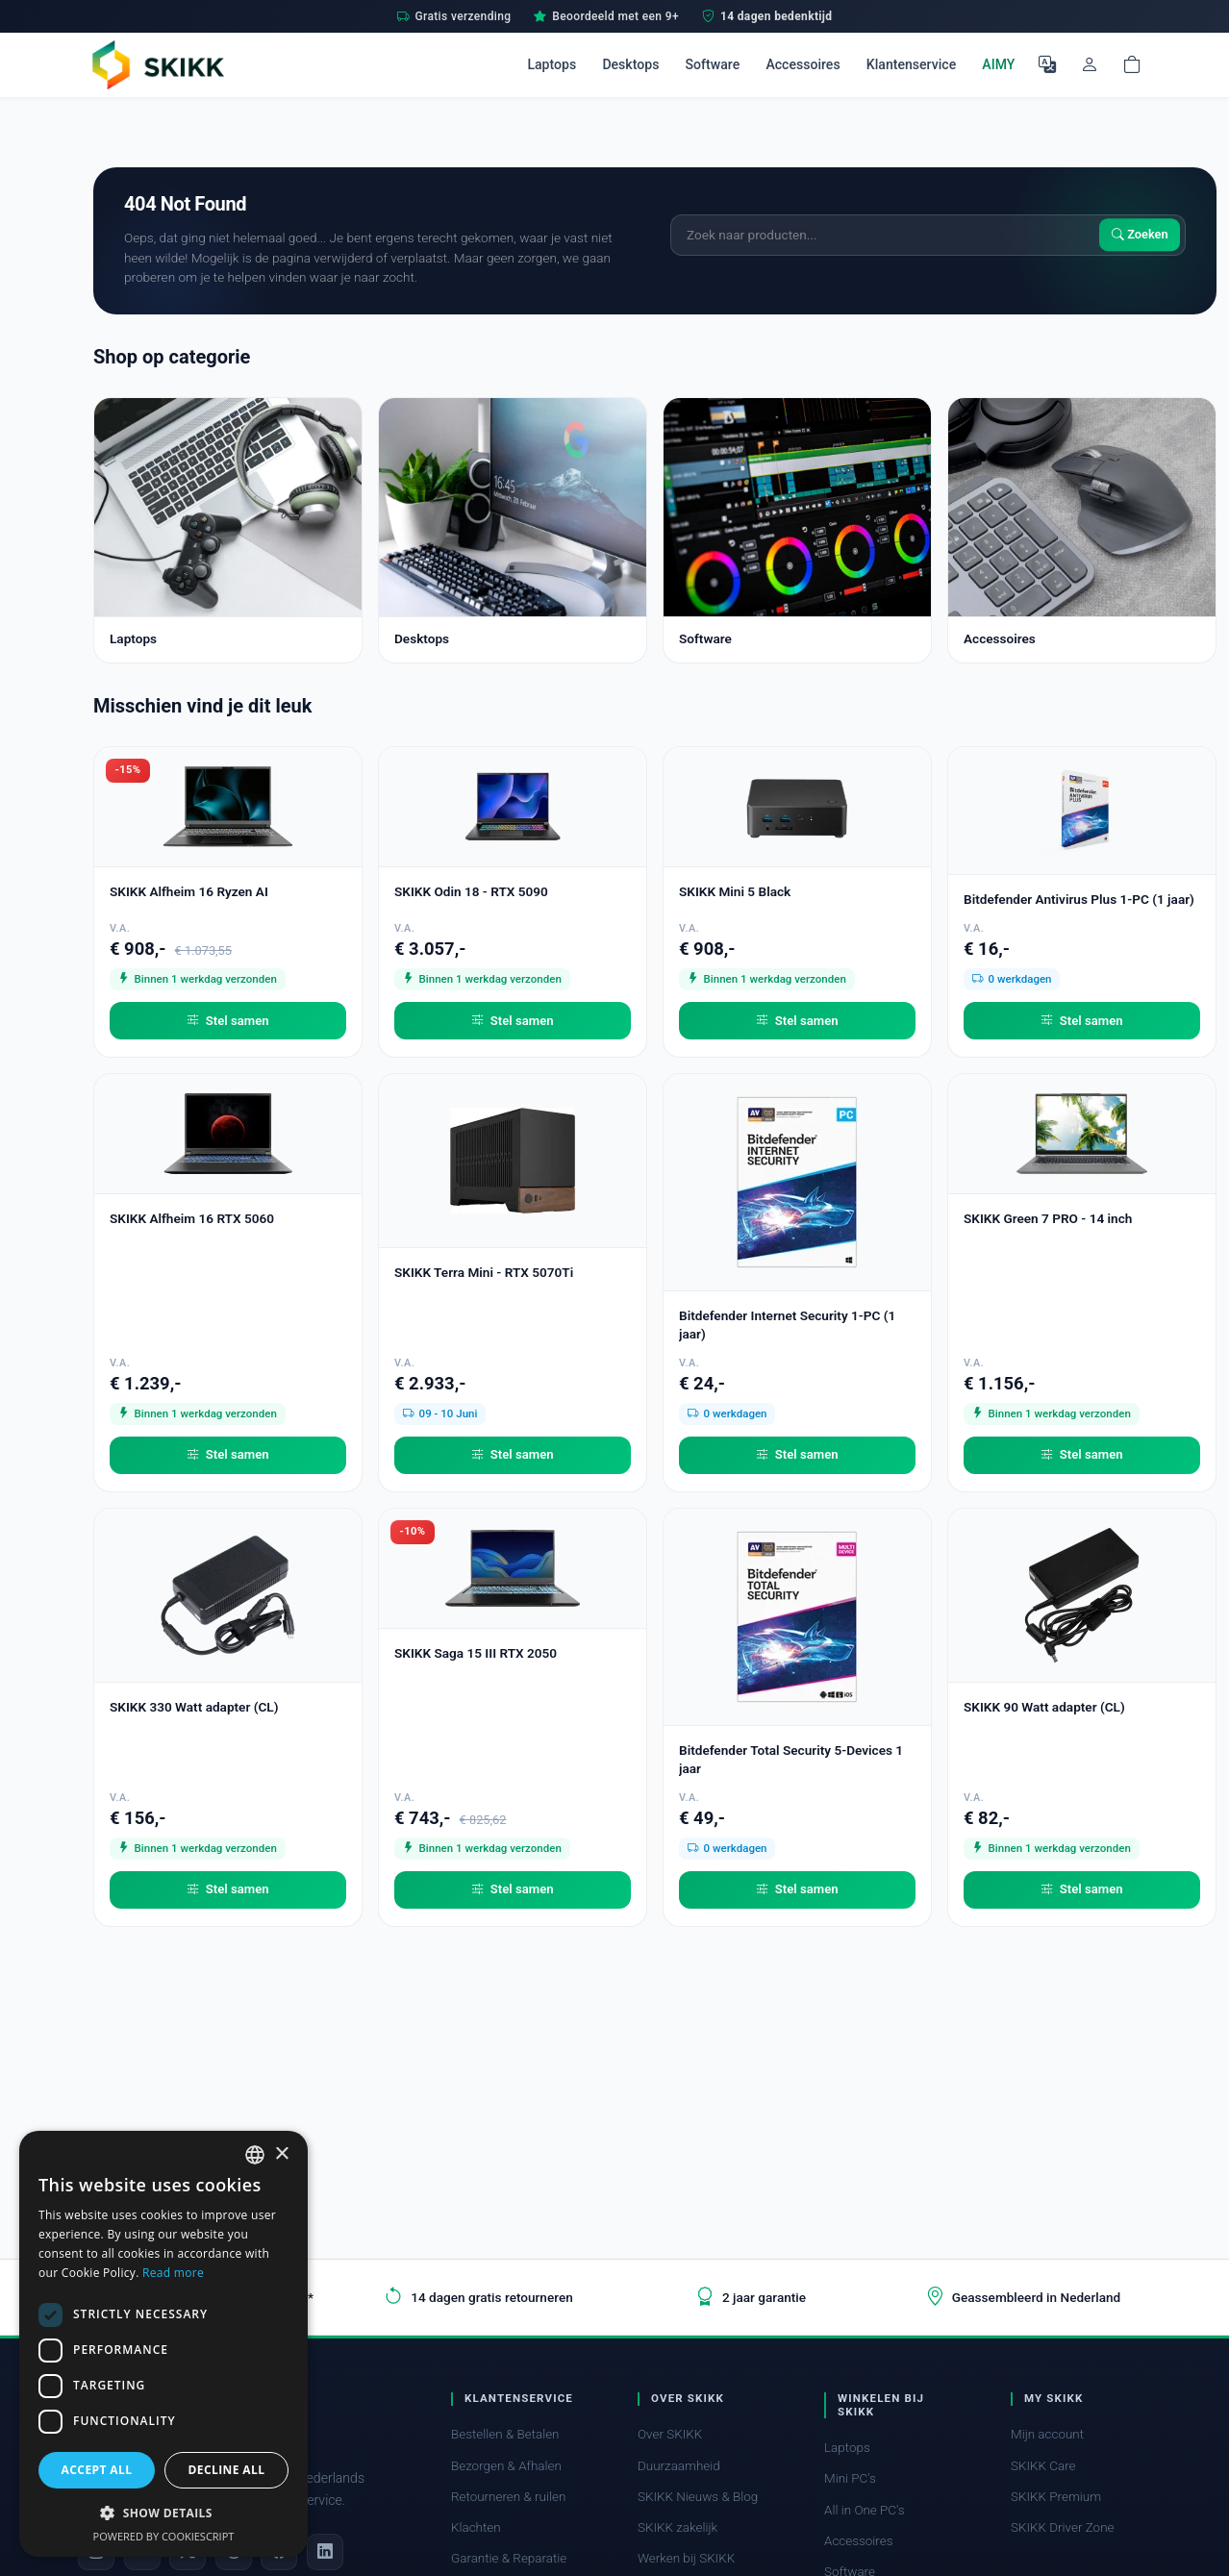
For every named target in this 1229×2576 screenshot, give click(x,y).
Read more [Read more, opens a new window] (173, 2272)
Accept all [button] (97, 2470)
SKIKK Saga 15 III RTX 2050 (475, 1653)
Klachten (476, 2527)
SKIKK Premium (1056, 2496)
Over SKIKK (670, 2434)
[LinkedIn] (325, 2552)
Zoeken (1140, 235)
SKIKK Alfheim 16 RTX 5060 (192, 1218)
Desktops (630, 64)
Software (713, 64)
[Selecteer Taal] (1047, 64)
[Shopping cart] (1132, 64)
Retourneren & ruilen (508, 2496)
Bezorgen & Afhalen (506, 2466)
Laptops (551, 64)
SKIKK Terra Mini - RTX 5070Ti (483, 1272)
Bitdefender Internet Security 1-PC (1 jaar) (787, 1324)
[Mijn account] (1089, 64)
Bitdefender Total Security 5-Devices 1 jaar (791, 1759)
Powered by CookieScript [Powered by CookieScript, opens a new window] (164, 2536)
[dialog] (163, 2344)
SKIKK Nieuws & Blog (698, 2496)
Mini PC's (850, 2478)
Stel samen (227, 1021)
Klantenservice (911, 64)
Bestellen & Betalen (505, 2434)
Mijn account (1047, 2434)
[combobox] (254, 2154)
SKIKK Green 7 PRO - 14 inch (1048, 1218)
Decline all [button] (226, 2470)
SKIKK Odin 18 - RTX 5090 (471, 891)
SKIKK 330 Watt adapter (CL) (194, 1706)
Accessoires (802, 64)
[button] (163, 2512)
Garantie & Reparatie (508, 2558)
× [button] (281, 2154)
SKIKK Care (1043, 2466)
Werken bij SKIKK (686, 2558)
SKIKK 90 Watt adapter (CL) (1044, 1706)
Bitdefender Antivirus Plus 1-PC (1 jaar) (1079, 899)
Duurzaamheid (679, 2466)
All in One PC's (864, 2510)
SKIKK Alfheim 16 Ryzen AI (189, 891)
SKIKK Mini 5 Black (734, 891)
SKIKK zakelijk (677, 2527)
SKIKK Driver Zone (1063, 2527)
